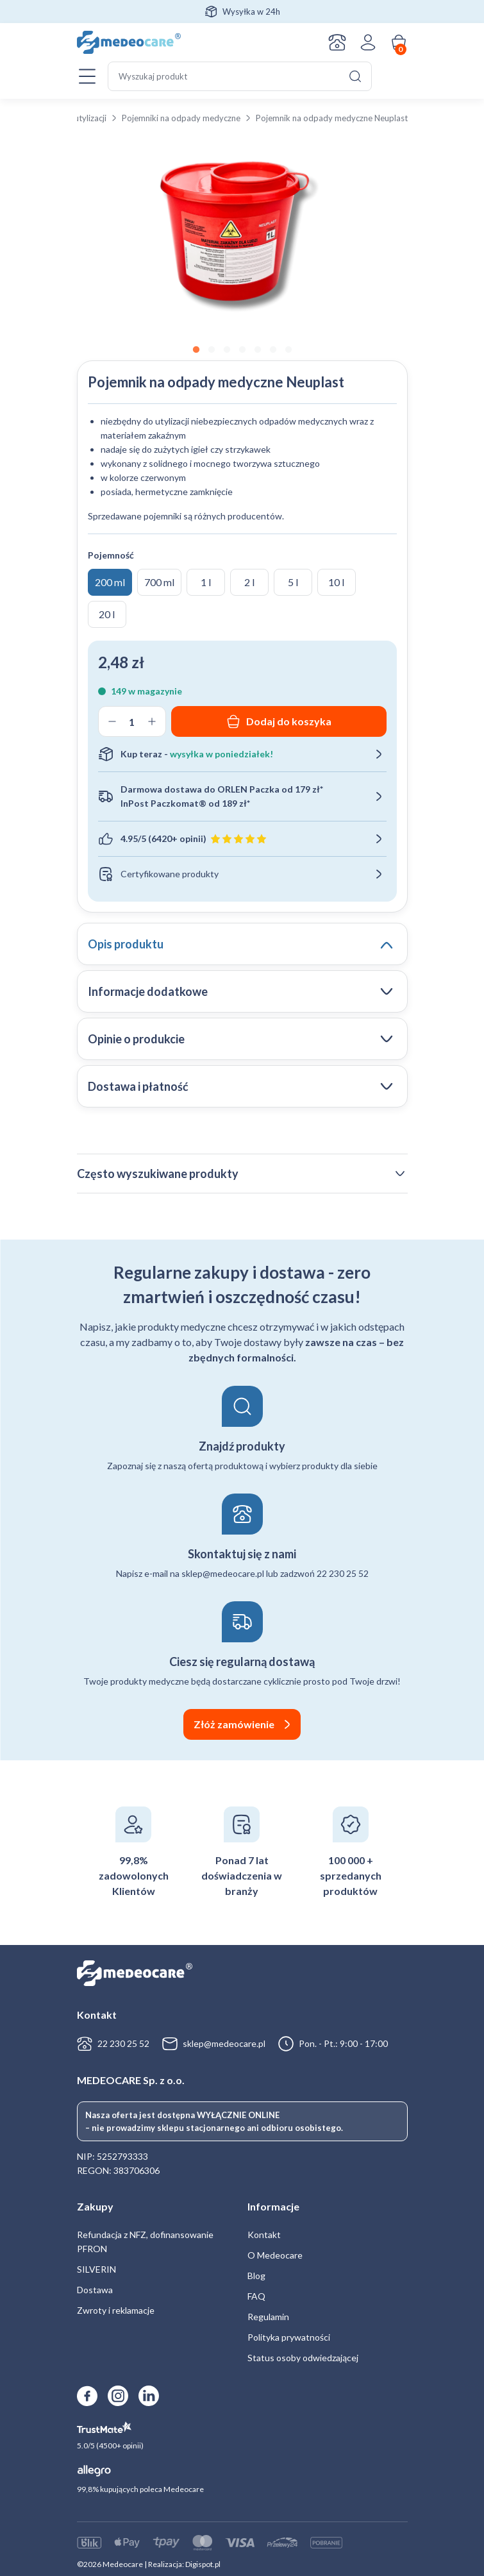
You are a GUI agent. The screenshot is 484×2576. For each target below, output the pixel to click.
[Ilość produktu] (132, 721)
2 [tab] (211, 350)
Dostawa (95, 2289)
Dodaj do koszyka (288, 721)
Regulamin (268, 2316)
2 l (249, 582)
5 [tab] (257, 350)
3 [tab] (227, 350)
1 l (206, 582)
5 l (293, 582)
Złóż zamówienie (234, 1724)
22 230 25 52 (123, 2043)
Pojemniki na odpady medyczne (181, 118)
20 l (107, 614)
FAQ (256, 2296)
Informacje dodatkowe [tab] (148, 991)
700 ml (159, 582)
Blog (256, 2275)
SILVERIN (96, 2269)
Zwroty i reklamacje (115, 2310)
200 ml (110, 582)
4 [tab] (242, 350)
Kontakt (337, 42)
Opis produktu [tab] (125, 944)
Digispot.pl (203, 2564)
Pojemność (111, 555)
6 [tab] (273, 350)
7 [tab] (288, 350)
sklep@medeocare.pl (224, 2043)
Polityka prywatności (288, 2337)
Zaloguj (368, 42)
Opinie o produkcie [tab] (136, 1039)
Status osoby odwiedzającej (302, 2357)
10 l (336, 582)
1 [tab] (196, 350)
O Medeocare (275, 2255)
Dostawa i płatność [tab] (138, 1086)
